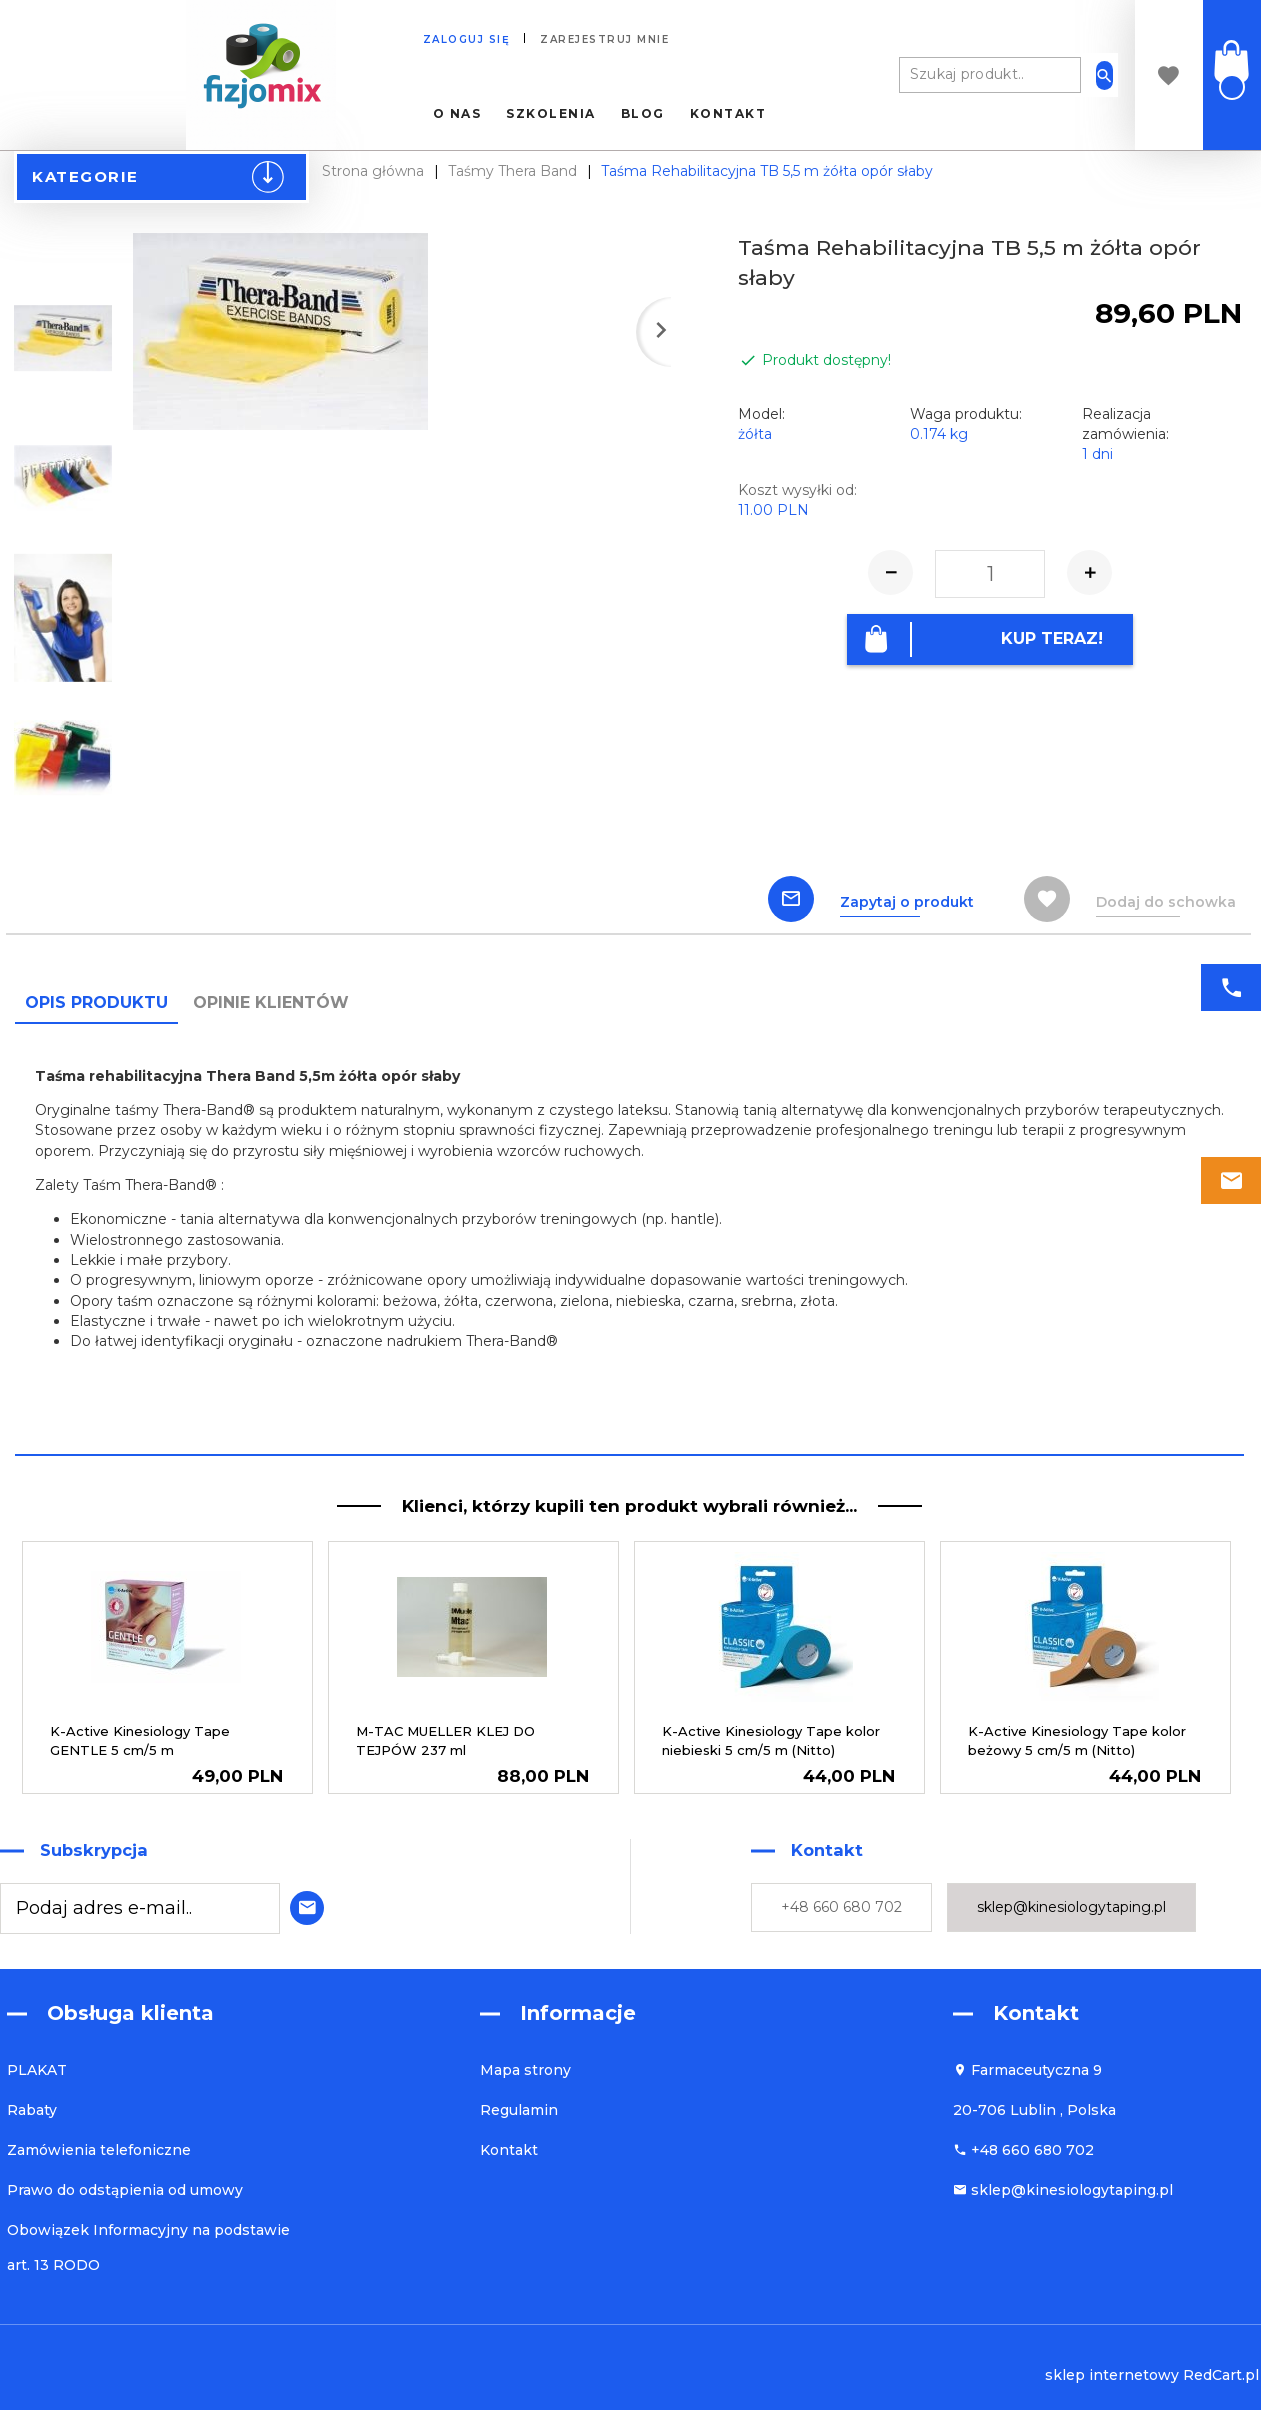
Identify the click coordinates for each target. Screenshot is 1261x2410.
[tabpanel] (629, 1238)
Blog (643, 114)
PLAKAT (37, 2070)
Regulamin (519, 2110)
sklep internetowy (1112, 2375)
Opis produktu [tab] (96, 1002)
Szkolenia (551, 114)
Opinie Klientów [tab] (271, 1002)
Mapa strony (525, 2070)
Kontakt (728, 114)
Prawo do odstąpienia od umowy (125, 2190)
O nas (457, 114)
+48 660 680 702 (841, 1907)
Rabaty (32, 2110)
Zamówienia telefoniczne (99, 2150)
